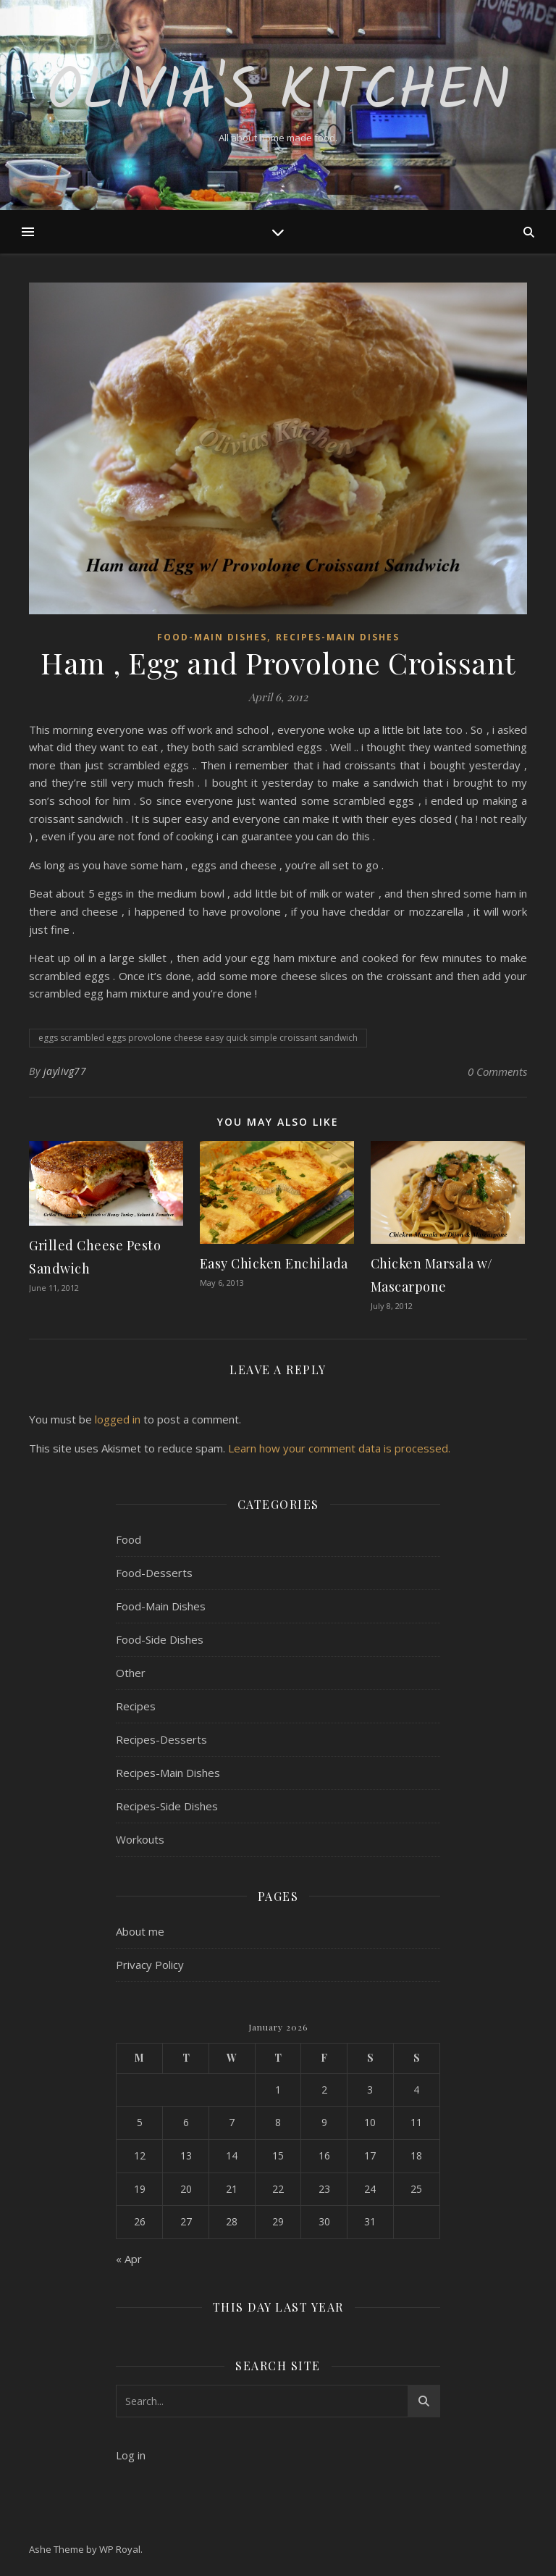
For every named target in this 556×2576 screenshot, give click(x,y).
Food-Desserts (154, 1572)
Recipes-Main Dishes (338, 637)
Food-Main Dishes (212, 637)
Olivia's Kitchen (278, 93)
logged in (117, 1419)
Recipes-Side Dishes (167, 1806)
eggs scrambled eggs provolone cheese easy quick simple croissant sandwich (198, 1038)
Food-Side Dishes (159, 1639)
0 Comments (497, 1071)
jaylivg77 (65, 1071)
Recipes (136, 1706)
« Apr (129, 2258)
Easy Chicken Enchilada (274, 1263)
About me (140, 1931)
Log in (131, 2455)
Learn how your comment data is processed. (339, 1448)
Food (128, 1539)
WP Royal (119, 2549)
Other (131, 1672)
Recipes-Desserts (161, 1739)
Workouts (140, 1839)
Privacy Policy (150, 1964)
